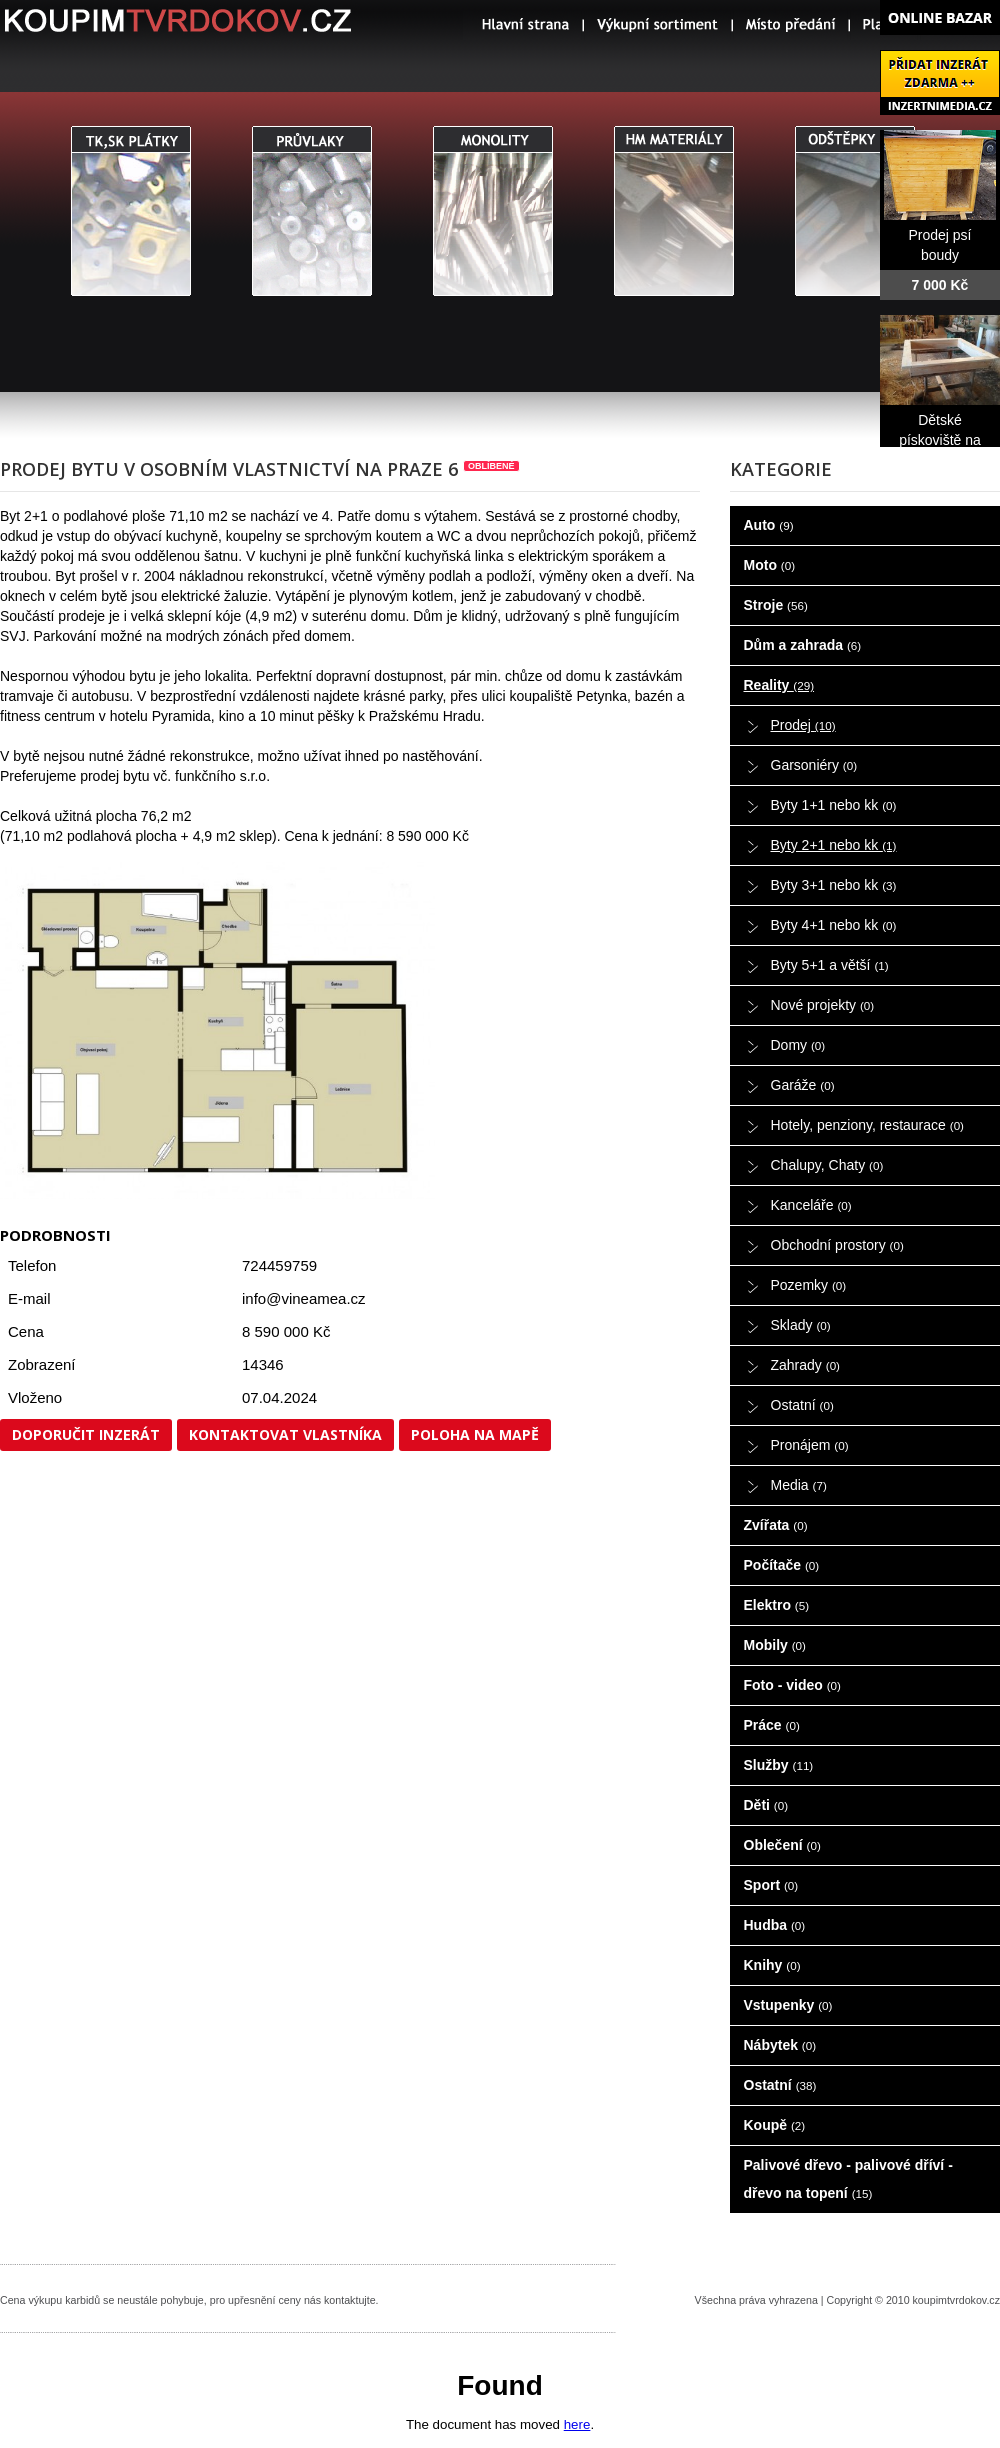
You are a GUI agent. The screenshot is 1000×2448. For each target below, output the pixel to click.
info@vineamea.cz (304, 1298)
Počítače (782, 1565)
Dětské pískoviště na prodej (940, 440)
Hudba (775, 1925)
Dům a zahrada (803, 645)
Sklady (801, 1325)
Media (799, 1485)
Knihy (772, 1965)
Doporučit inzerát (86, 1434)
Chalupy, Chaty (827, 1165)
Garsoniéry (814, 765)
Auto (769, 525)
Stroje (776, 605)
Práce (772, 1725)
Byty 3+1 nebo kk (834, 885)
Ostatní (802, 1405)
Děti (766, 1805)
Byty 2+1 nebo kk (834, 845)
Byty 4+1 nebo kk (834, 925)
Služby (779, 1765)
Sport (771, 1885)
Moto (770, 565)
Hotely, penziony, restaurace (868, 1125)
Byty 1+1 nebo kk (834, 805)
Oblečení (782, 1845)
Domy (798, 1045)
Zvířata (776, 1525)
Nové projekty (823, 1005)
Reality (779, 685)
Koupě (775, 2125)
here (577, 2424)
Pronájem (810, 1445)
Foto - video (792, 1685)
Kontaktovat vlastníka (285, 1434)
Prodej (803, 725)
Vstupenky (788, 2005)
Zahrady (806, 1365)
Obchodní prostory (837, 1245)
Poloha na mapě (475, 1434)
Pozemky (809, 1285)
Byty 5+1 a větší (830, 965)
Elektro (777, 1605)
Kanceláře (811, 1205)
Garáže (803, 1085)
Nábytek (780, 2045)
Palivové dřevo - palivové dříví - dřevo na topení (848, 2179)
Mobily (775, 1645)
